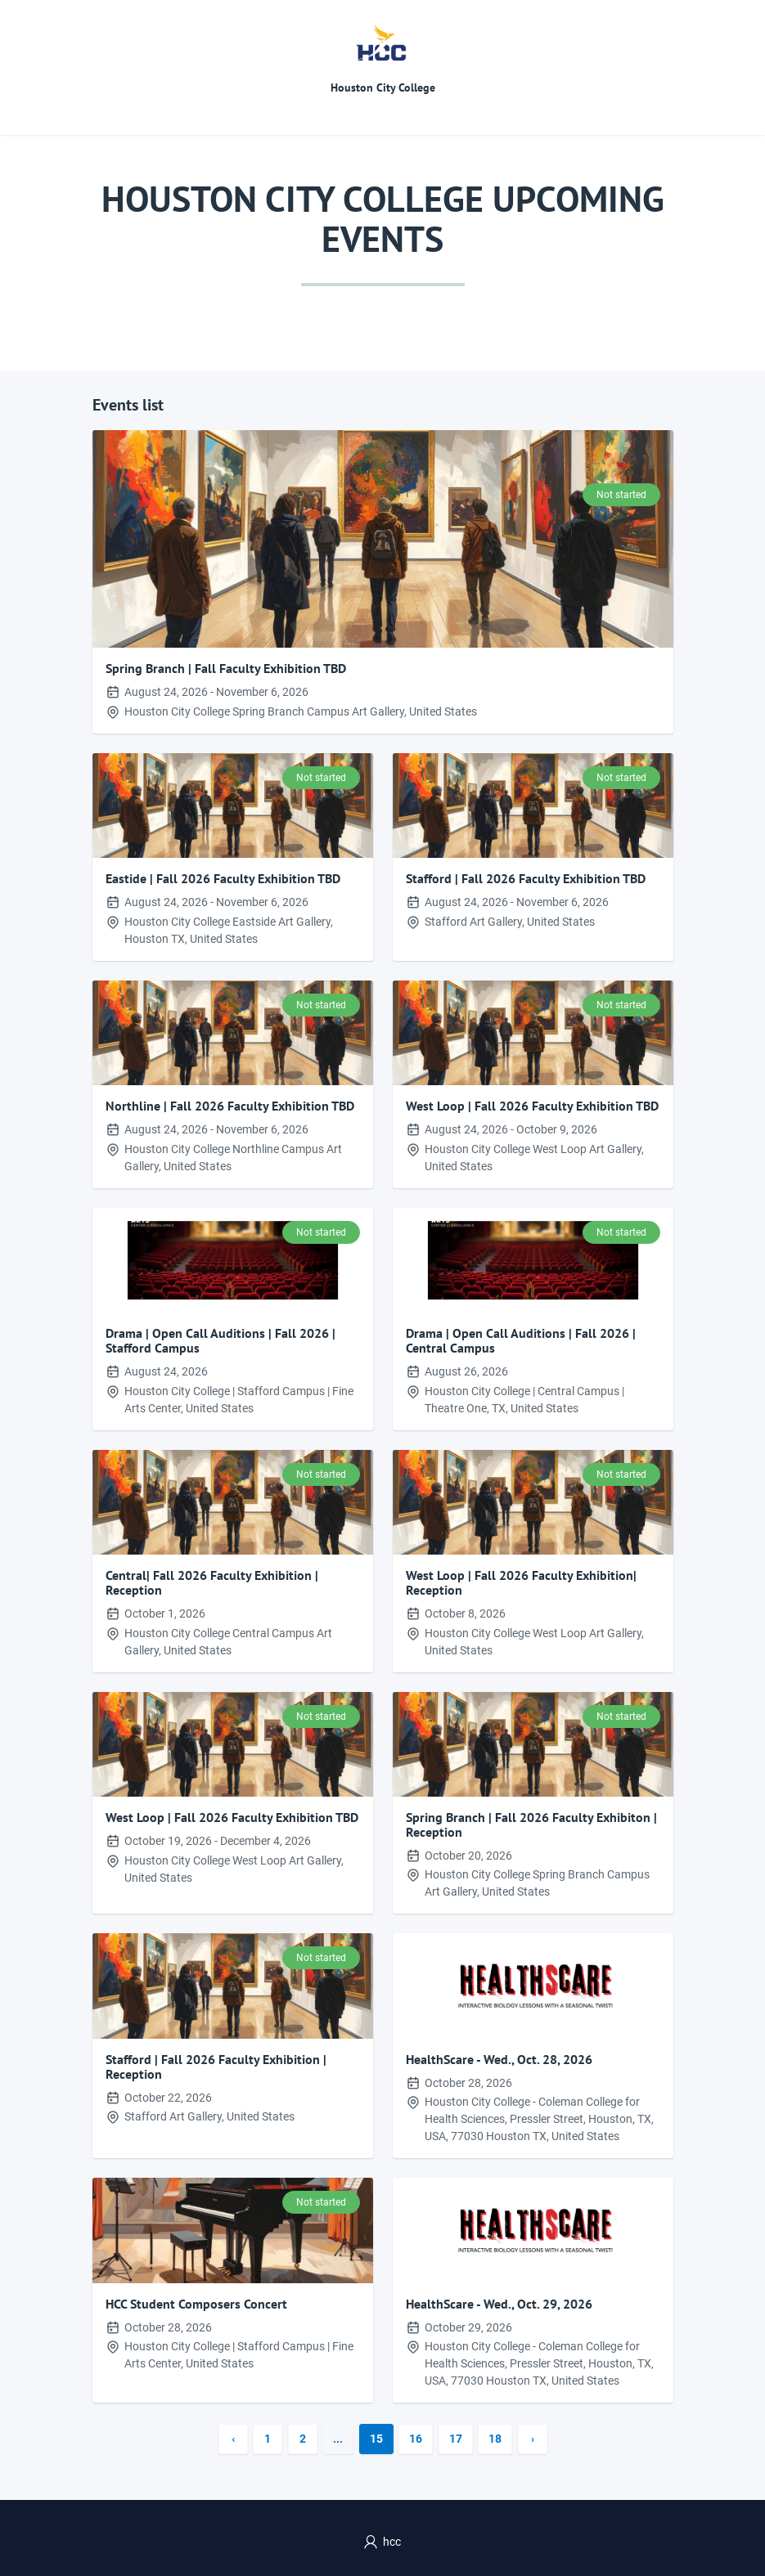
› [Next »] (532, 2438)
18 (495, 2438)
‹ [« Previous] (233, 2438)
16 (415, 2438)
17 (455, 2438)
